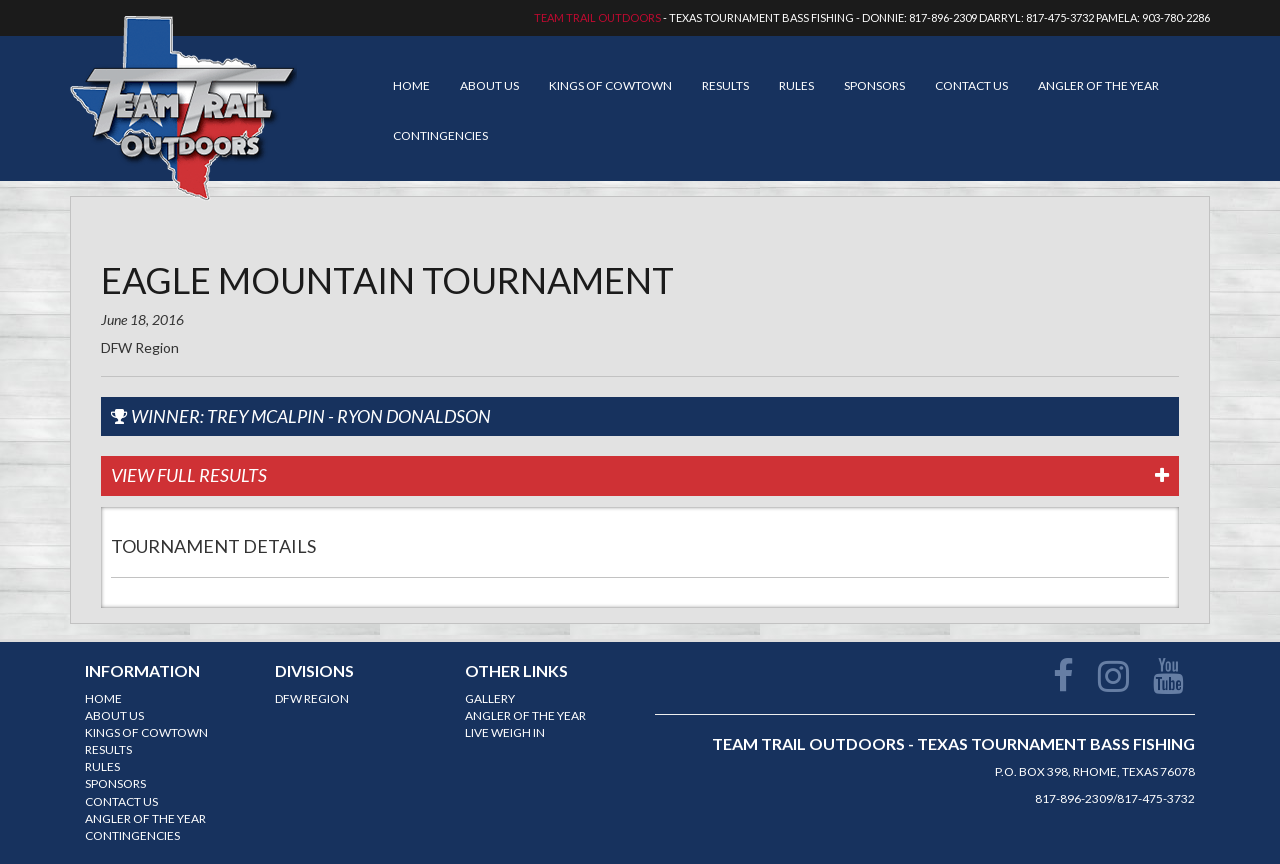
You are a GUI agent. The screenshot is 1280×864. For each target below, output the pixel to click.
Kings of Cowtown (610, 85)
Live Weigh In (505, 732)
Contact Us (971, 85)
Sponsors (874, 85)
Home (411, 85)
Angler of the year (1098, 85)
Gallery (490, 698)
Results (725, 85)
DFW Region (312, 698)
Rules (796, 85)
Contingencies (440, 135)
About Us (489, 85)
